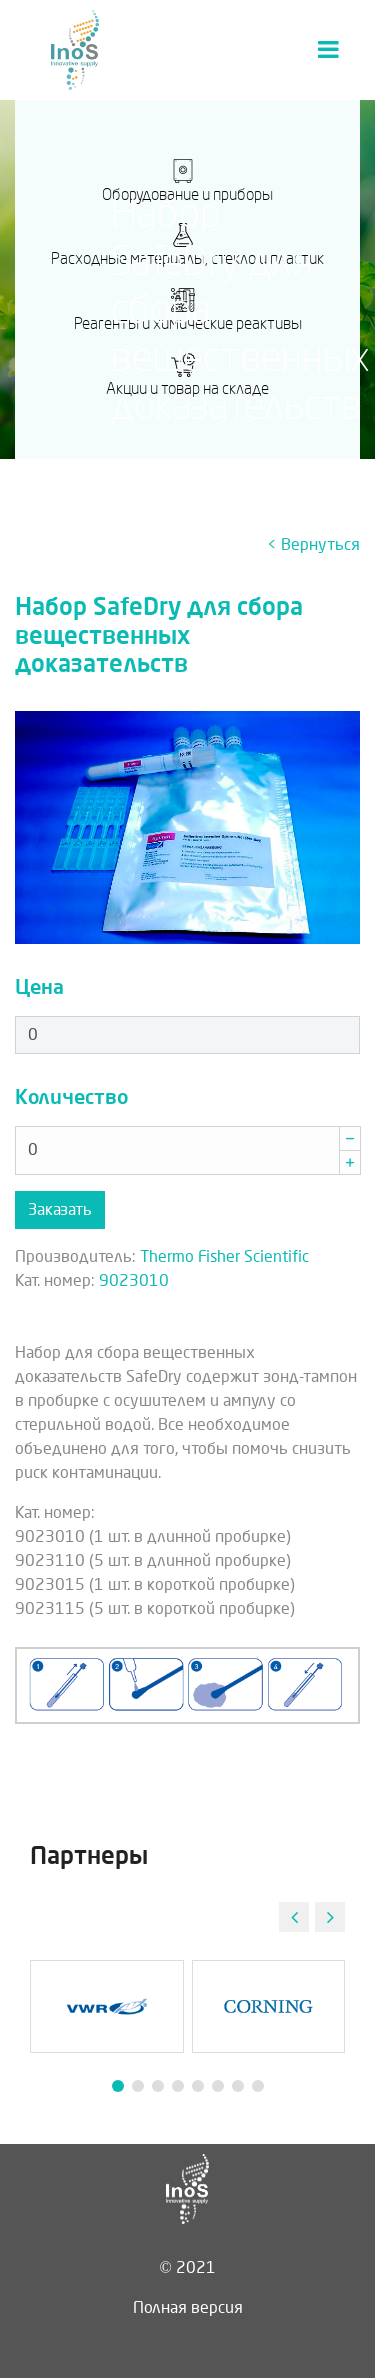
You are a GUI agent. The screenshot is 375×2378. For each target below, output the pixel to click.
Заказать (60, 1209)
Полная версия (188, 2307)
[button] (330, 1917)
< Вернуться (313, 544)
